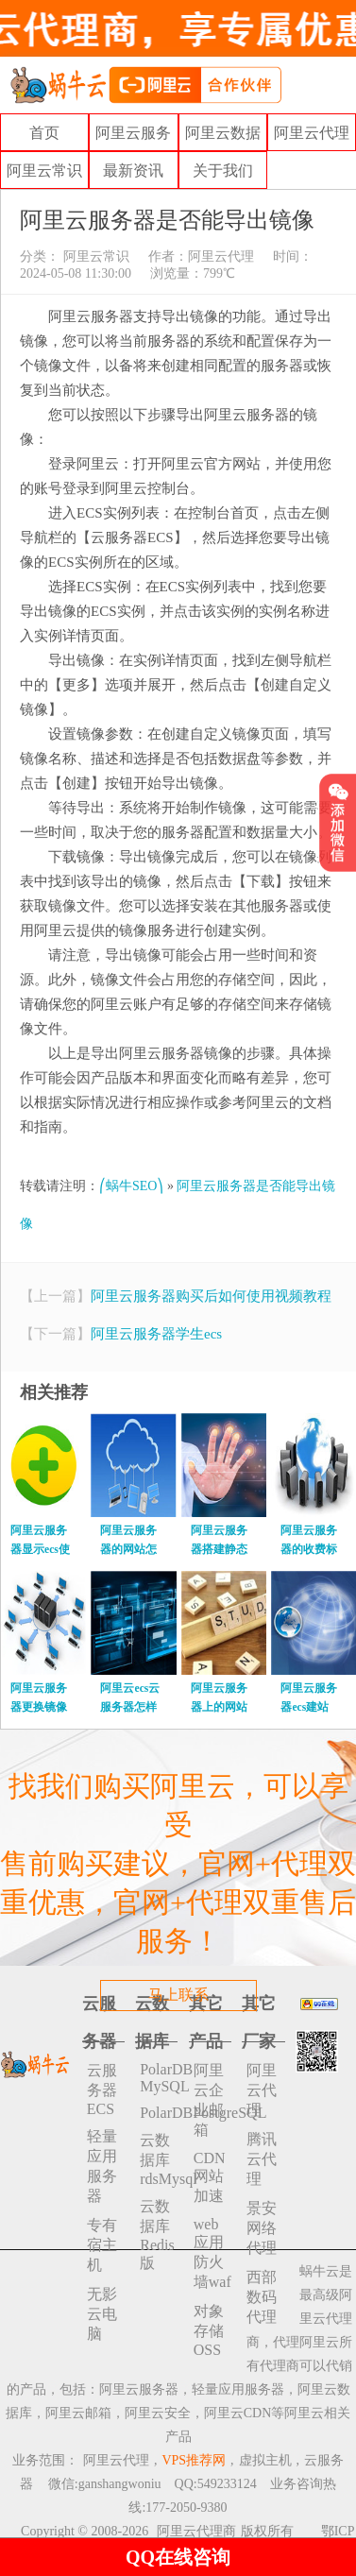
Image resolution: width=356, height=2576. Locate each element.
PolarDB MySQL (159, 2077)
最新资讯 (133, 170)
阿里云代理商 (196, 2531)
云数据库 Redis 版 (157, 2234)
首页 (44, 133)
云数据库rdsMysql (159, 2159)
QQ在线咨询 (178, 2557)
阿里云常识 (44, 170)
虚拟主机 (265, 2460)
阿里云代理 (311, 133)
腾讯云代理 (261, 2159)
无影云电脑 (102, 2314)
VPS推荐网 (193, 2460)
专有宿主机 (102, 2245)
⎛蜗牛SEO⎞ (131, 1186)
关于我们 (223, 170)
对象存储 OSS (209, 2330)
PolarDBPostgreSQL (159, 2113)
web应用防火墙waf (212, 2253)
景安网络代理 (261, 2228)
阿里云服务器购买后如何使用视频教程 (211, 1296)
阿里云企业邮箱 (209, 2100)
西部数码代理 (261, 2297)
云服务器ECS (102, 2089)
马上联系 (178, 1995)
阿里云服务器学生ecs (156, 1333)
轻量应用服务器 (102, 2166)
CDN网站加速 (210, 2177)
